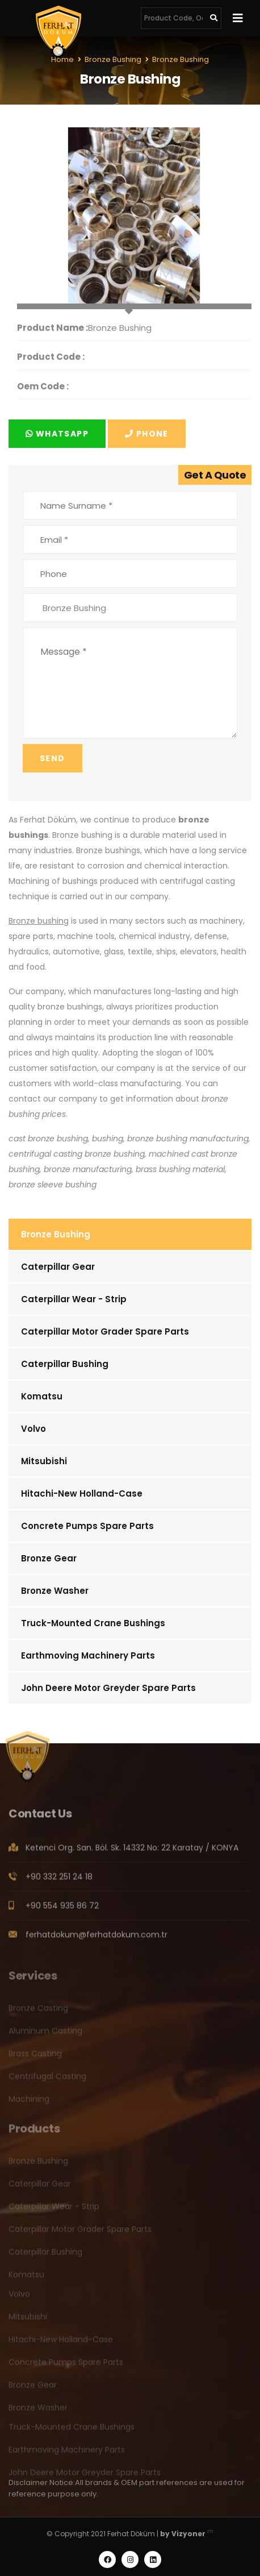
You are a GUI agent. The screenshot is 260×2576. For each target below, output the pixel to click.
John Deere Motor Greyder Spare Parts (108, 1688)
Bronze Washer (55, 1591)
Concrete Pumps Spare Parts (87, 1526)
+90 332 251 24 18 (59, 1880)
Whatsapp (57, 433)
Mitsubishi (44, 1461)
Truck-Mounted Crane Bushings (93, 1623)
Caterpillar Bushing (64, 1364)
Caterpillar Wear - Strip (74, 1299)
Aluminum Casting (45, 2034)
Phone (147, 433)
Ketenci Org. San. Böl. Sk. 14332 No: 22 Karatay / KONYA (132, 1851)
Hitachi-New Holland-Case (81, 1493)
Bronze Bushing (55, 1234)
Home (62, 59)
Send (52, 758)
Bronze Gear (49, 1558)
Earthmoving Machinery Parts (88, 1655)
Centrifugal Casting (47, 2079)
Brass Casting (35, 2057)
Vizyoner (188, 2533)
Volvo (33, 1429)
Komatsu (41, 1396)
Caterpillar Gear (58, 1267)
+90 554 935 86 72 (62, 1909)
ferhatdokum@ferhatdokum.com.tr (96, 1938)
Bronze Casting (38, 2011)
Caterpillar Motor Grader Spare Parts (105, 1331)
